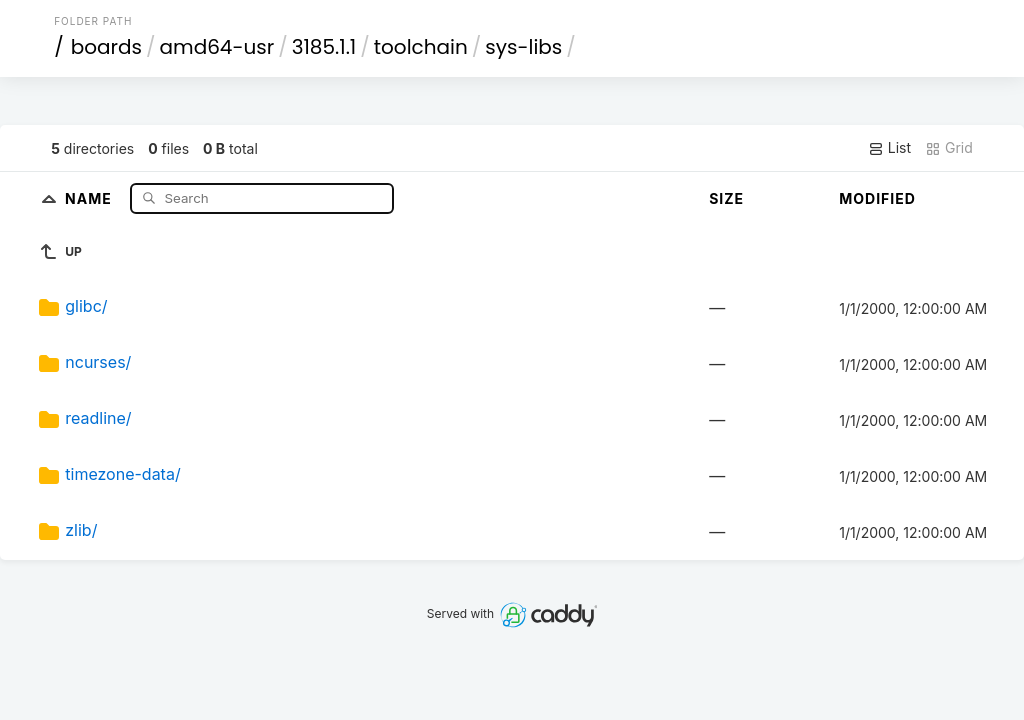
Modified (877, 198)
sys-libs (523, 47)
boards (106, 47)
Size (726, 198)
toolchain (421, 47)
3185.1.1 (324, 47)
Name (90, 197)
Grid (949, 148)
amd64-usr (217, 47)
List (889, 148)
